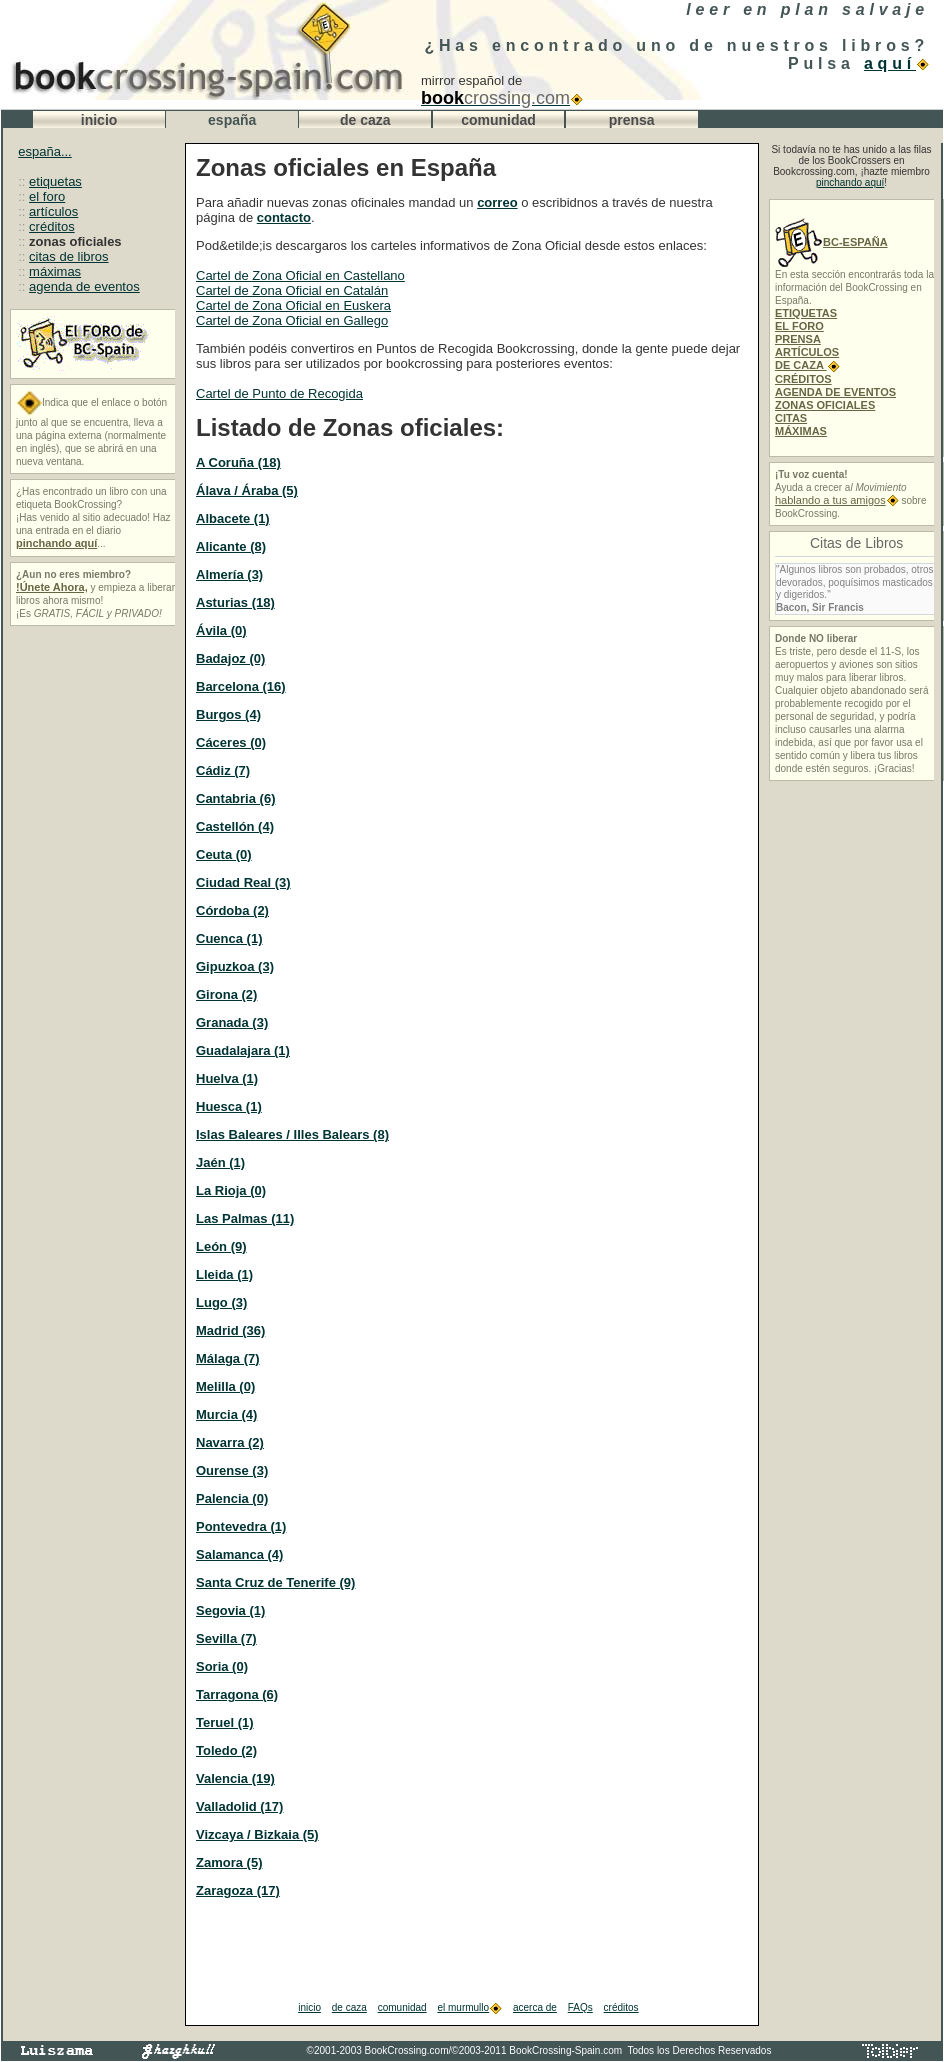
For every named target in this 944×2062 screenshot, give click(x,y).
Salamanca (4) (239, 1554)
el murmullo (469, 2007)
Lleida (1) (224, 1274)
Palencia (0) (232, 1498)
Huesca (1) (229, 1106)
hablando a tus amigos (837, 500)
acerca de (535, 2007)
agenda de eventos (84, 286)
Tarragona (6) (237, 1694)
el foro (47, 196)
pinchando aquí (850, 182)
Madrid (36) (230, 1330)
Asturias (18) (235, 602)
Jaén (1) (220, 1162)
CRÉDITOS (803, 379)
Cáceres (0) (231, 742)
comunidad (402, 2007)
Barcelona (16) (241, 686)
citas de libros (68, 256)
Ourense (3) (232, 1470)
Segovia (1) (230, 1610)
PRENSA (798, 339)
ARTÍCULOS (807, 352)
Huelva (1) (227, 1078)
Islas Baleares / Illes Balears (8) (292, 1134)
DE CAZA (807, 365)
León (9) (221, 1246)
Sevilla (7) (226, 1638)
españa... (45, 151)
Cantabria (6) (235, 798)
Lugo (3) (221, 1302)
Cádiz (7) (223, 770)
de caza (349, 2007)
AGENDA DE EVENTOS (835, 392)
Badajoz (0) (230, 658)
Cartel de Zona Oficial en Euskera (293, 305)
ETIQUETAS (806, 313)
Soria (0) (222, 1666)
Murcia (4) (226, 1414)
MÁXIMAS (801, 431)
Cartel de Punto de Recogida (279, 393)
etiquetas (55, 181)
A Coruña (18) (238, 462)
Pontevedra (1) (241, 1526)
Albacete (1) (233, 518)
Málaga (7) (228, 1358)
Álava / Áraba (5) (247, 490)
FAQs (580, 2007)
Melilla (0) (225, 1386)
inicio (309, 2007)
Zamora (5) (229, 1862)
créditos (52, 226)
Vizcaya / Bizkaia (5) (257, 1834)
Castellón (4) (235, 826)
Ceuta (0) (224, 854)
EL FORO (799, 326)
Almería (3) (229, 574)
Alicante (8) (231, 546)
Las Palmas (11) (245, 1218)
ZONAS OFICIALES (825, 405)
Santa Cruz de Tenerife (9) (275, 1582)
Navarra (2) (230, 1442)
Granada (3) (232, 1022)
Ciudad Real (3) (243, 882)
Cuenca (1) (229, 938)
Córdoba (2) (232, 910)
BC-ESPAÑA (831, 242)
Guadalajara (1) (243, 1050)
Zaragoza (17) (238, 1890)
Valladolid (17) (239, 1806)
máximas (55, 271)
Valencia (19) (235, 1778)
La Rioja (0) (231, 1190)
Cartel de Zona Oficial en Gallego (292, 320)
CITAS (791, 418)
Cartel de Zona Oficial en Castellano (300, 275)
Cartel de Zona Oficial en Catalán (292, 290)
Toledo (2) (226, 1750)
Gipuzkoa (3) (235, 966)
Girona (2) (226, 994)
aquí (896, 63)
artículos (53, 211)
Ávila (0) (221, 630)
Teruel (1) (225, 1722)
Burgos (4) (228, 714)
